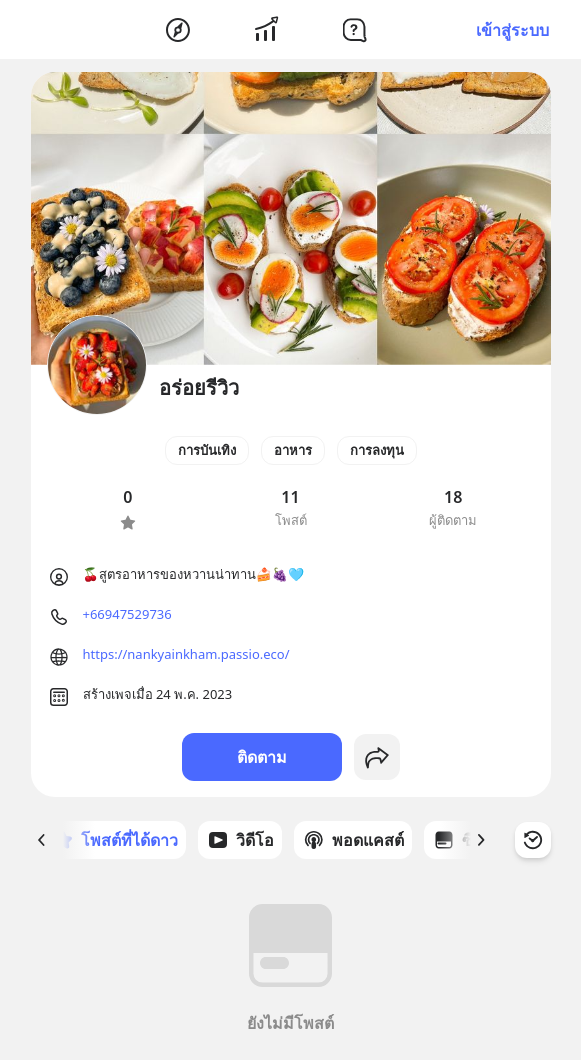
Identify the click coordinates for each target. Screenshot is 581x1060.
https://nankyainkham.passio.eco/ (186, 654)
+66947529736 (127, 614)
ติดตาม (262, 757)
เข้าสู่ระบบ (512, 30)
